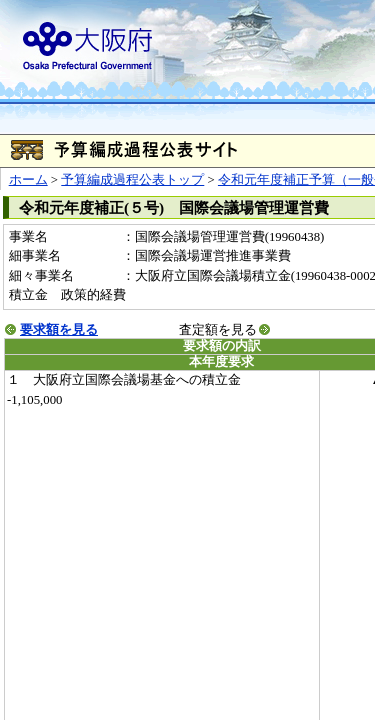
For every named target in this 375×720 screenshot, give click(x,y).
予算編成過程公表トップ (132, 180)
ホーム (28, 180)
